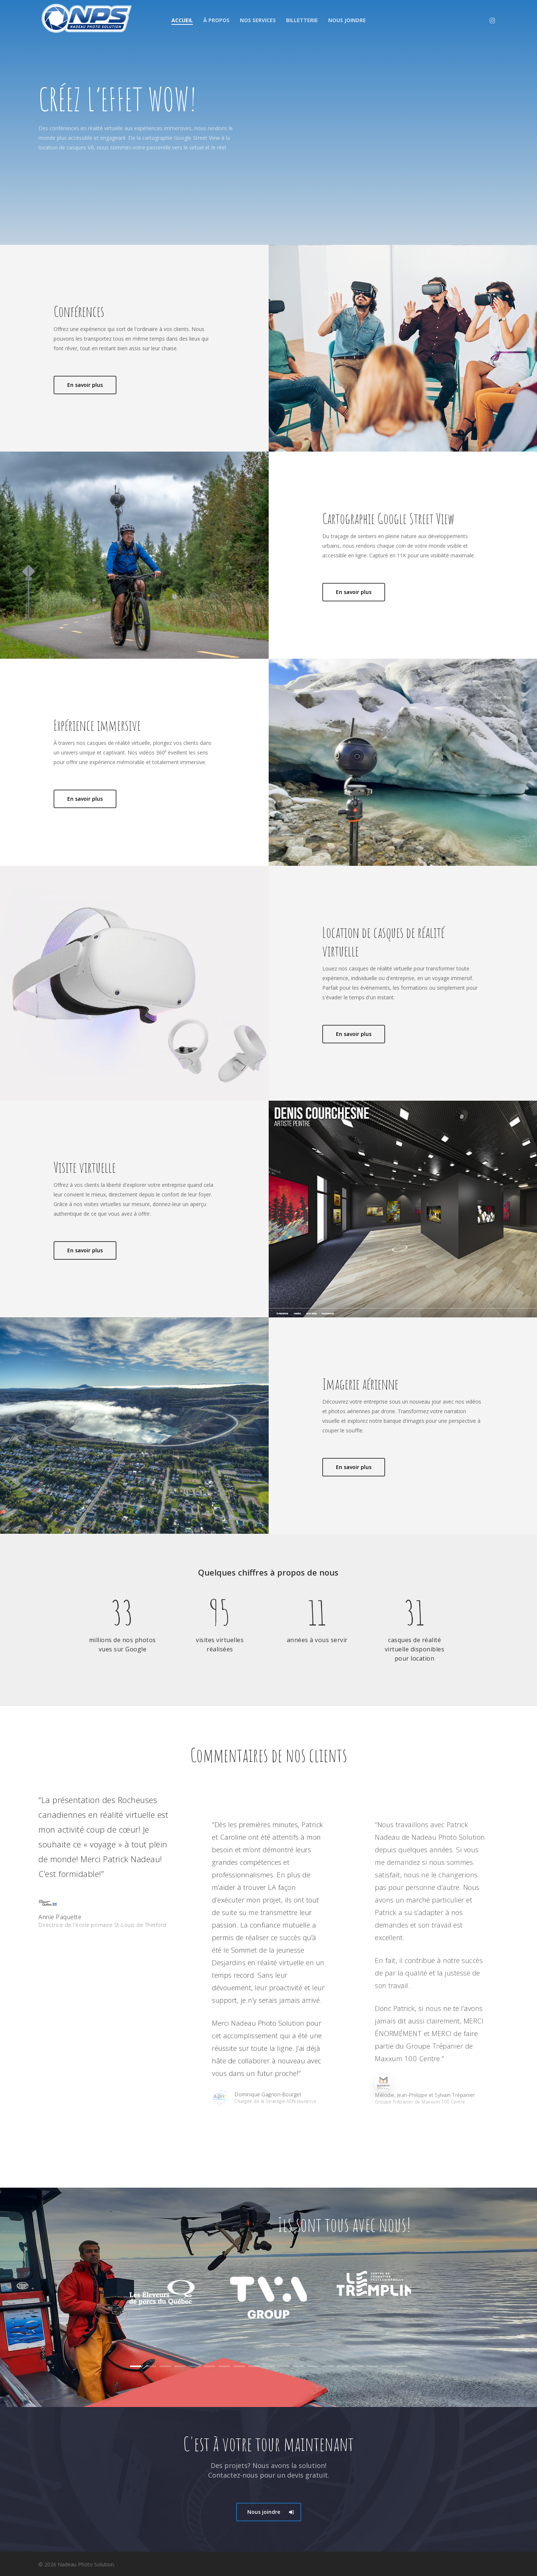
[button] (268, 2512)
